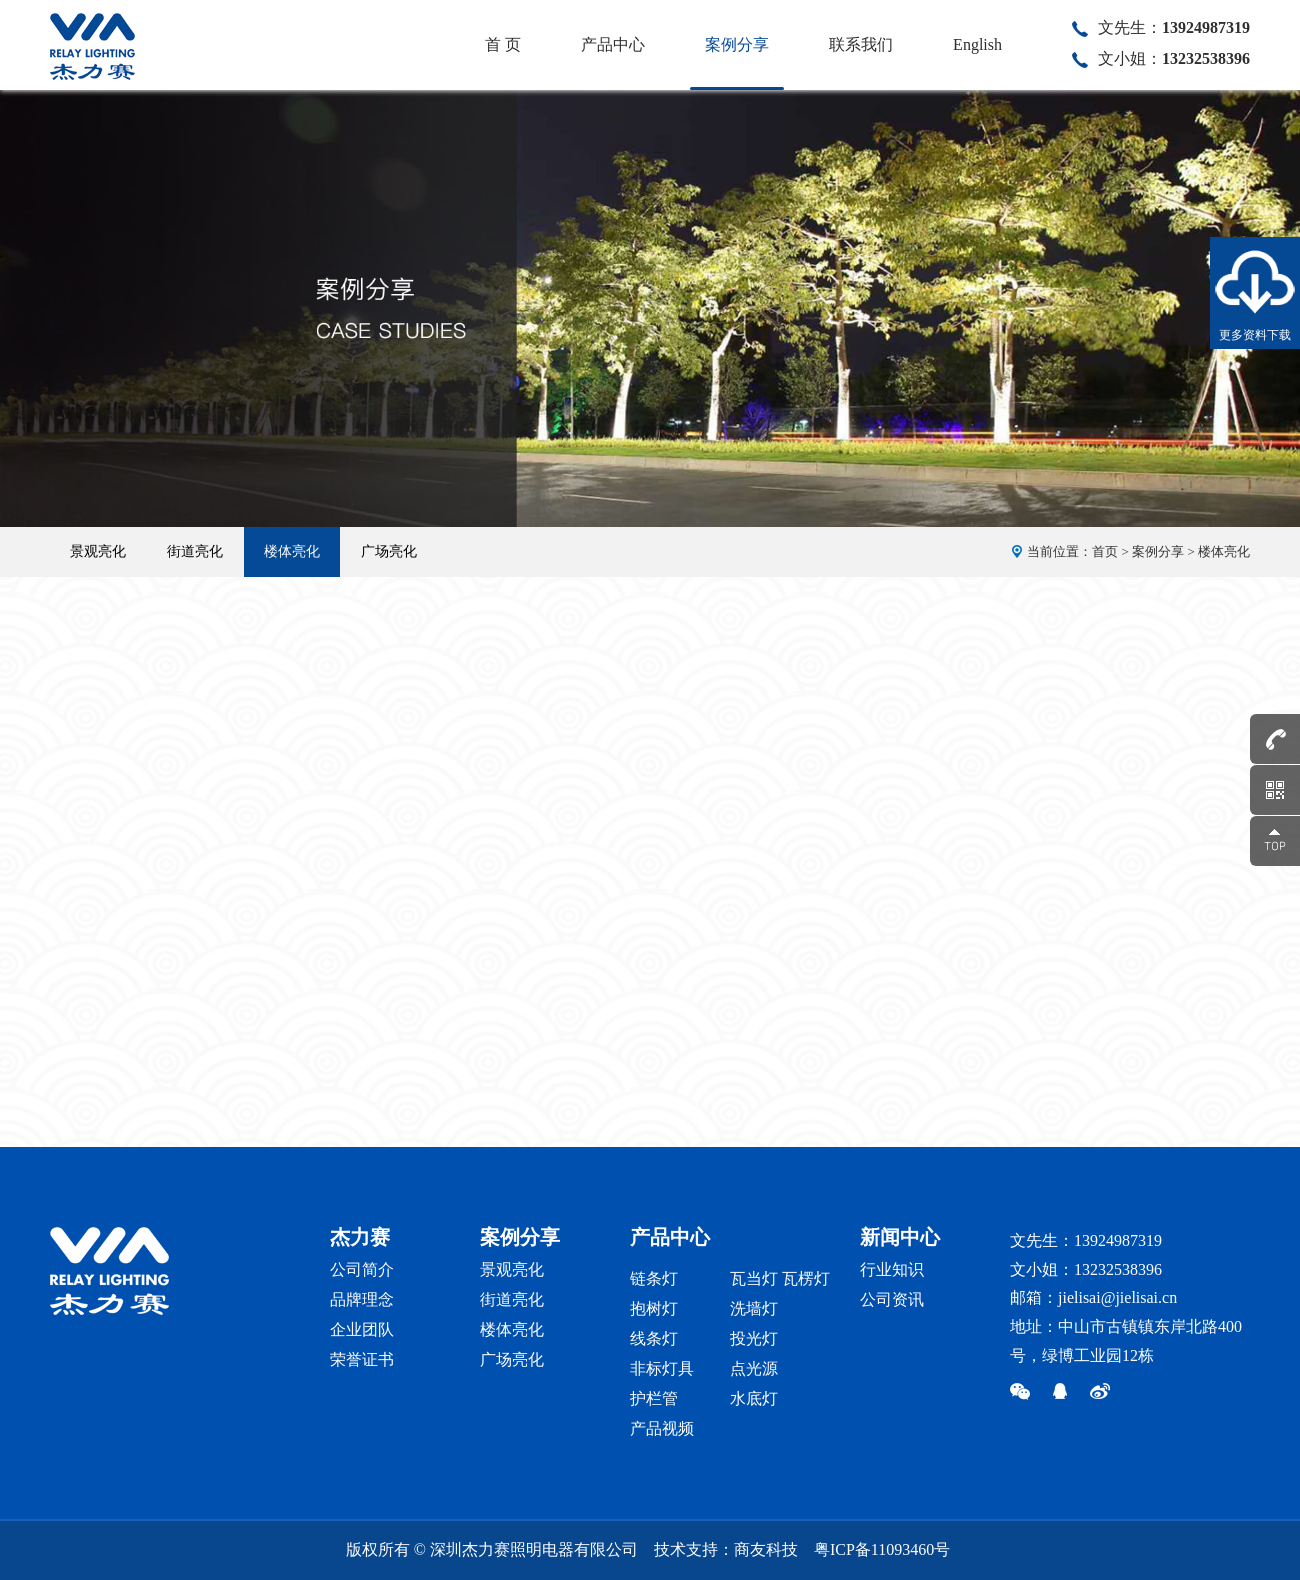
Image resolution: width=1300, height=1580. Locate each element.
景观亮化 (98, 551)
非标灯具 (662, 1368)
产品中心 (613, 44)
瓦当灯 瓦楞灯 (780, 1278)
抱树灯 (654, 1308)
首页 (1105, 551)
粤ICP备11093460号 (882, 1549)
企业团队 (362, 1329)
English (977, 44)
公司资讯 (892, 1299)
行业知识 (892, 1269)
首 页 (503, 44)
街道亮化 (195, 551)
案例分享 (737, 44)
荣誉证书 (362, 1359)
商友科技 (766, 1549)
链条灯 (654, 1278)
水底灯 (754, 1398)
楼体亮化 (292, 551)
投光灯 (754, 1338)
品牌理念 (362, 1299)
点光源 (754, 1368)
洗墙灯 (754, 1308)
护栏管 (654, 1398)
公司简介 (362, 1269)
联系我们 (861, 44)
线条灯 (654, 1338)
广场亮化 (389, 551)
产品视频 (662, 1428)
